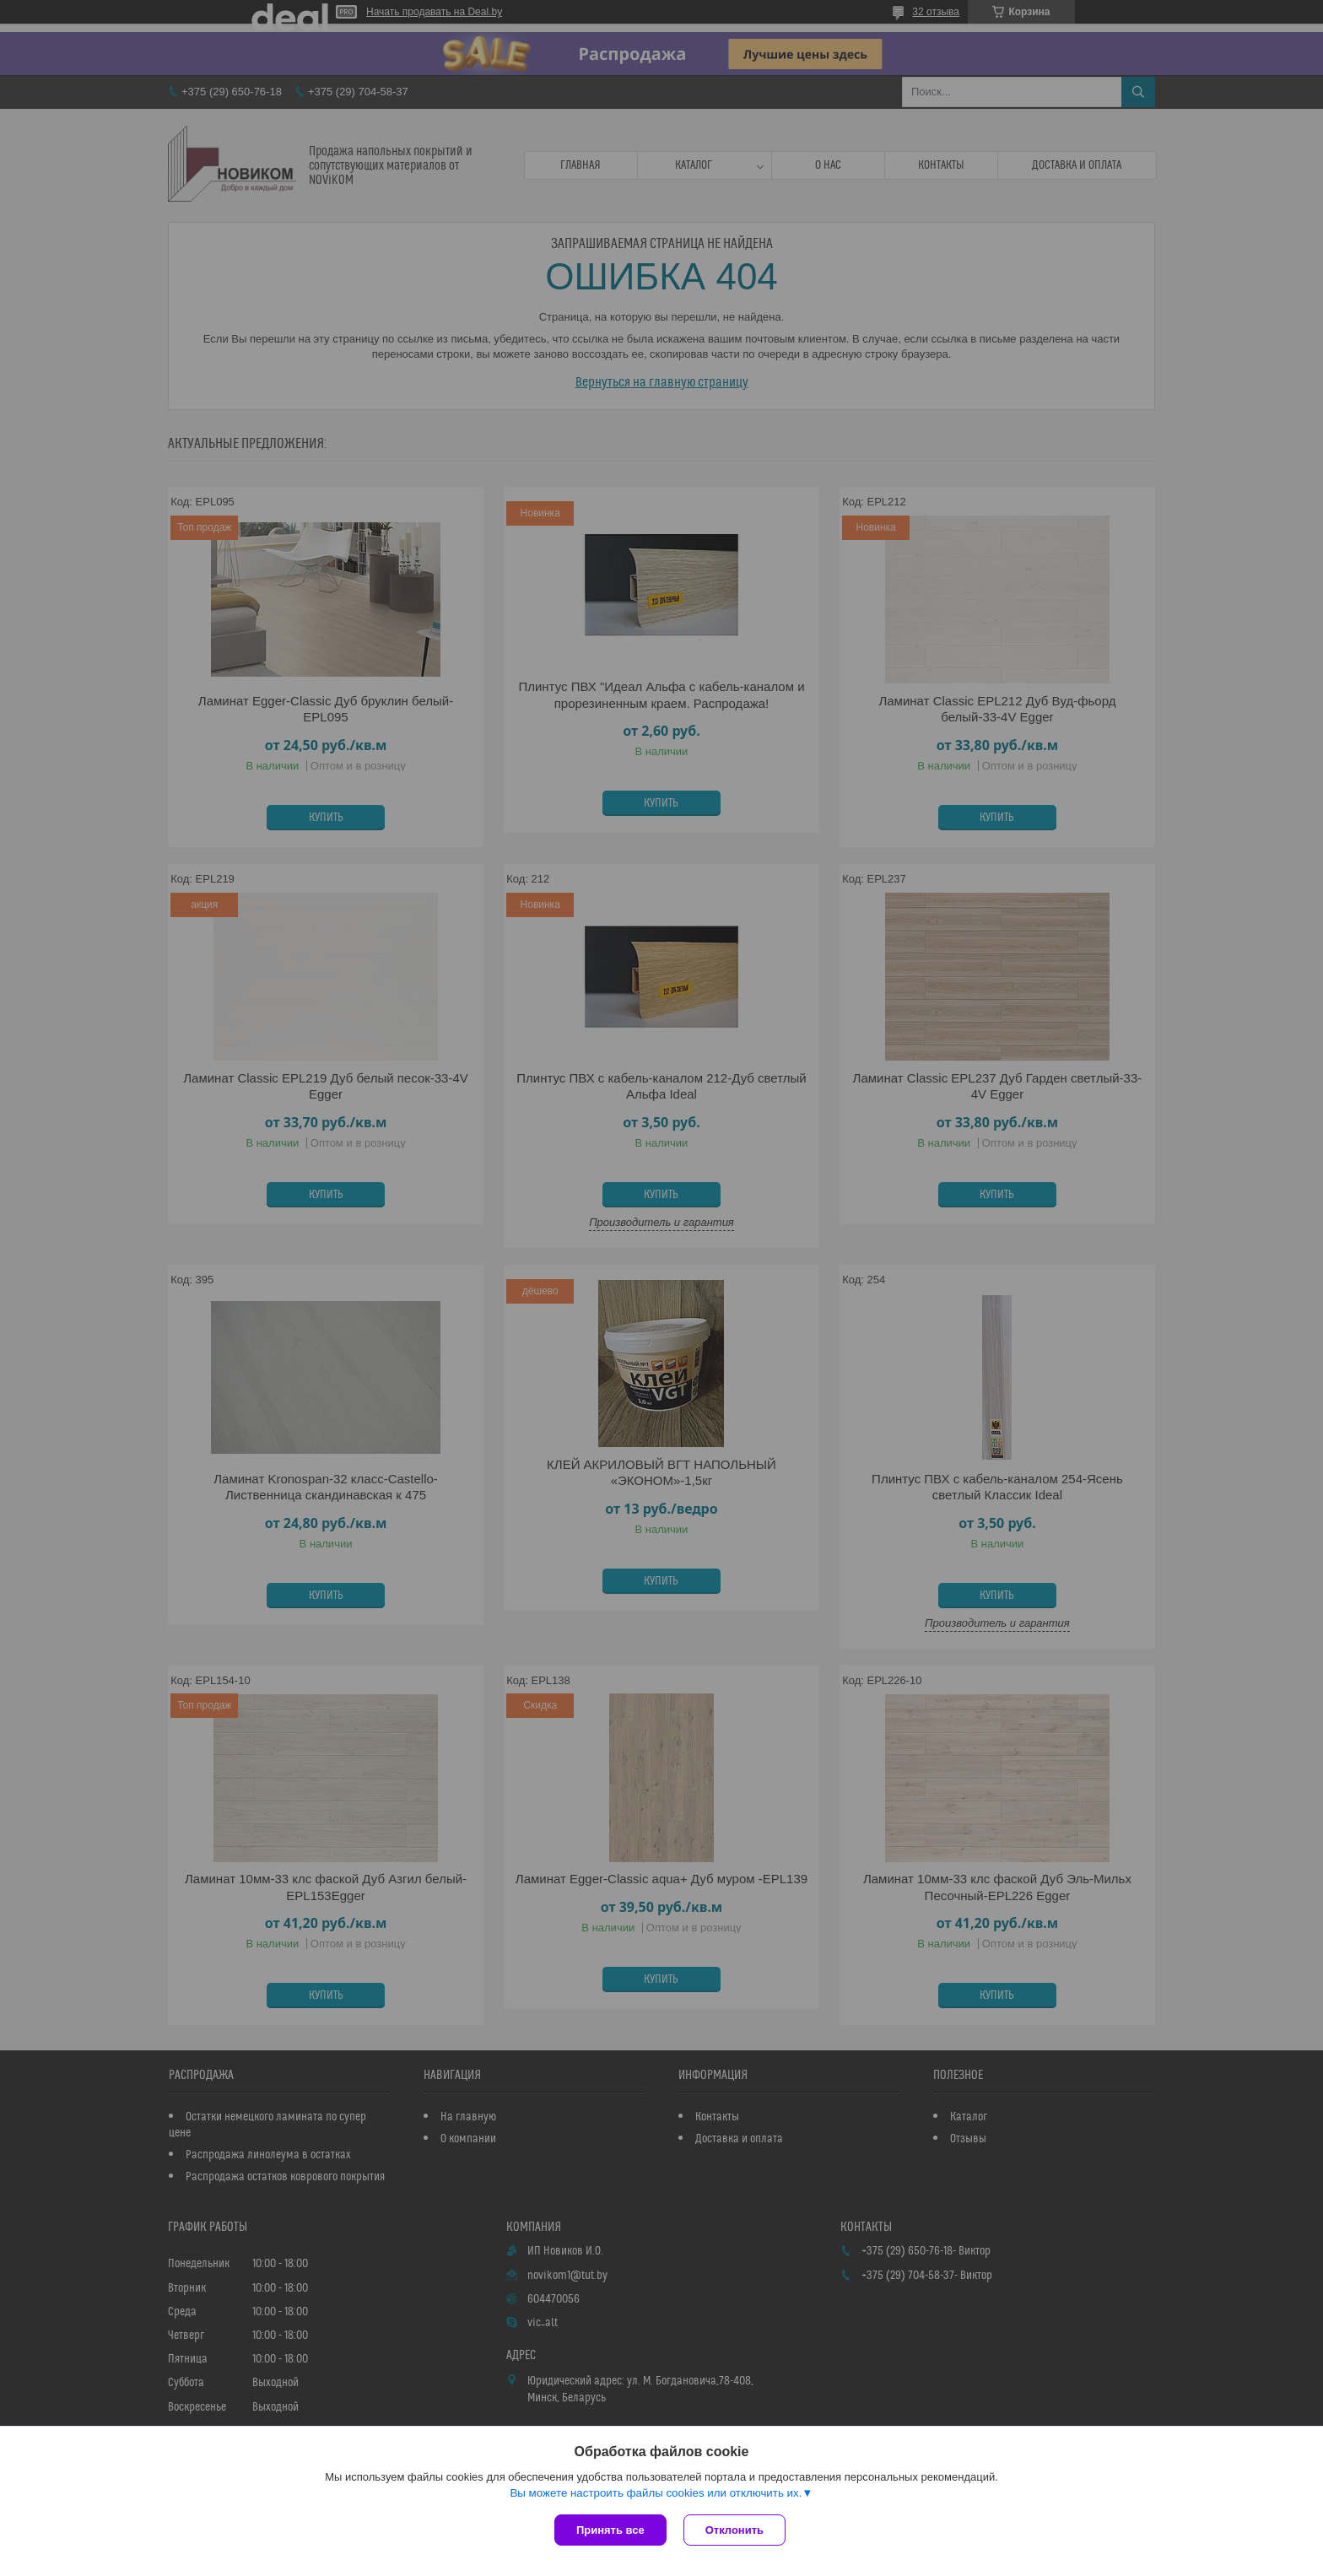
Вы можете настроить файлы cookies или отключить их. (656, 2493)
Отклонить (734, 2530)
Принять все (610, 2530)
